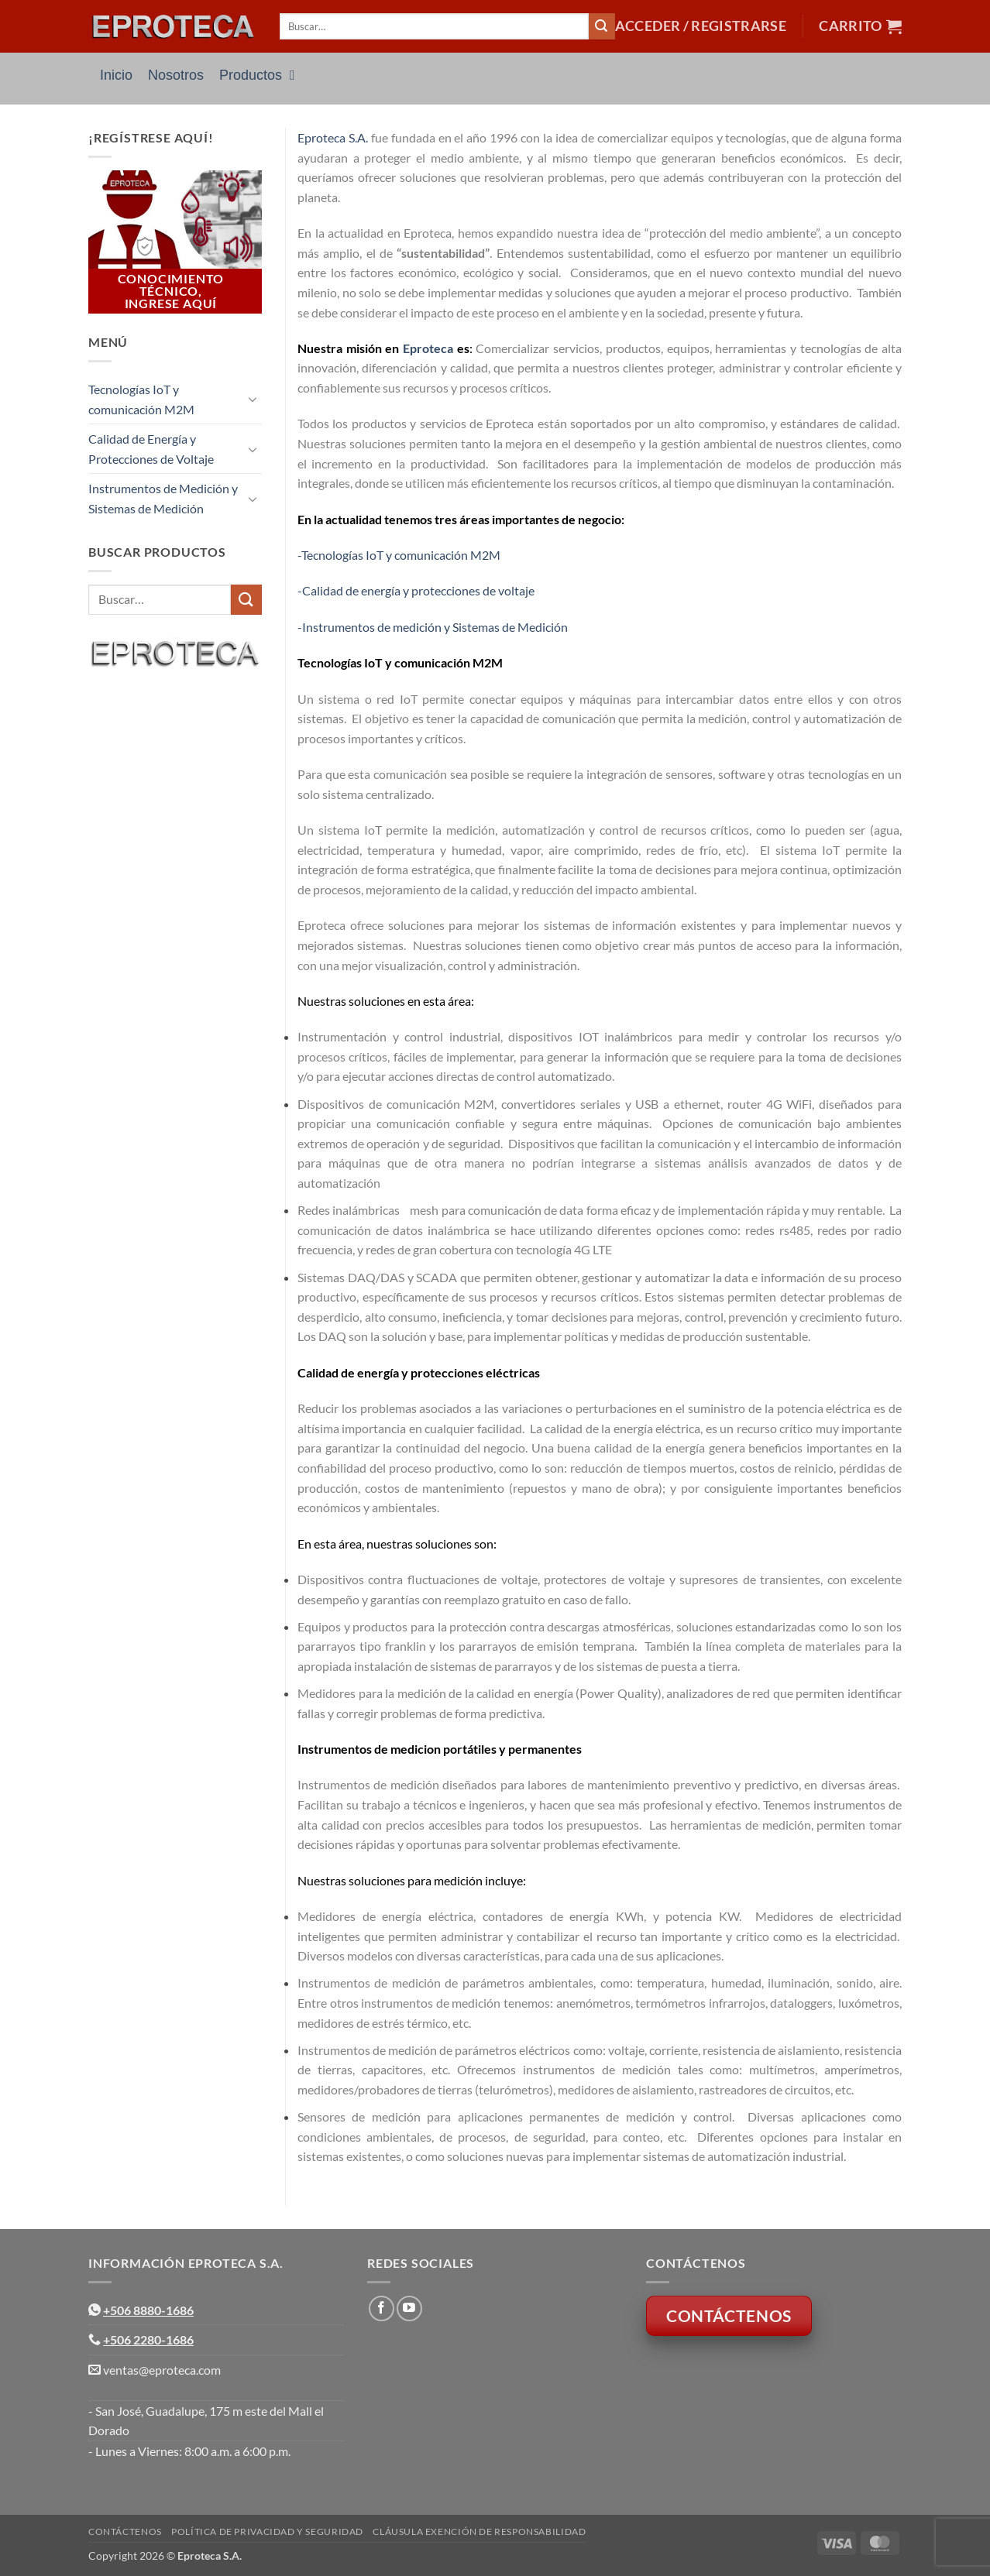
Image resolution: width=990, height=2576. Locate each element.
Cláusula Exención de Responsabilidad (479, 2531)
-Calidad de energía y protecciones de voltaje (416, 590)
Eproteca (428, 348)
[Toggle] (252, 398)
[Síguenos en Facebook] (381, 2308)
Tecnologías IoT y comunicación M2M (141, 399)
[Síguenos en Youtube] (409, 2308)
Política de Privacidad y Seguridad (267, 2531)
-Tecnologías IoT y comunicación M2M (398, 554)
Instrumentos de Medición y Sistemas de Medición (163, 498)
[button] (700, 26)
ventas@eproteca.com (162, 2369)
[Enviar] (602, 26)
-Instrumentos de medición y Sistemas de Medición (432, 626)
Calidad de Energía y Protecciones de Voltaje (151, 448)
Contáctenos (125, 2531)
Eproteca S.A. (332, 137)
